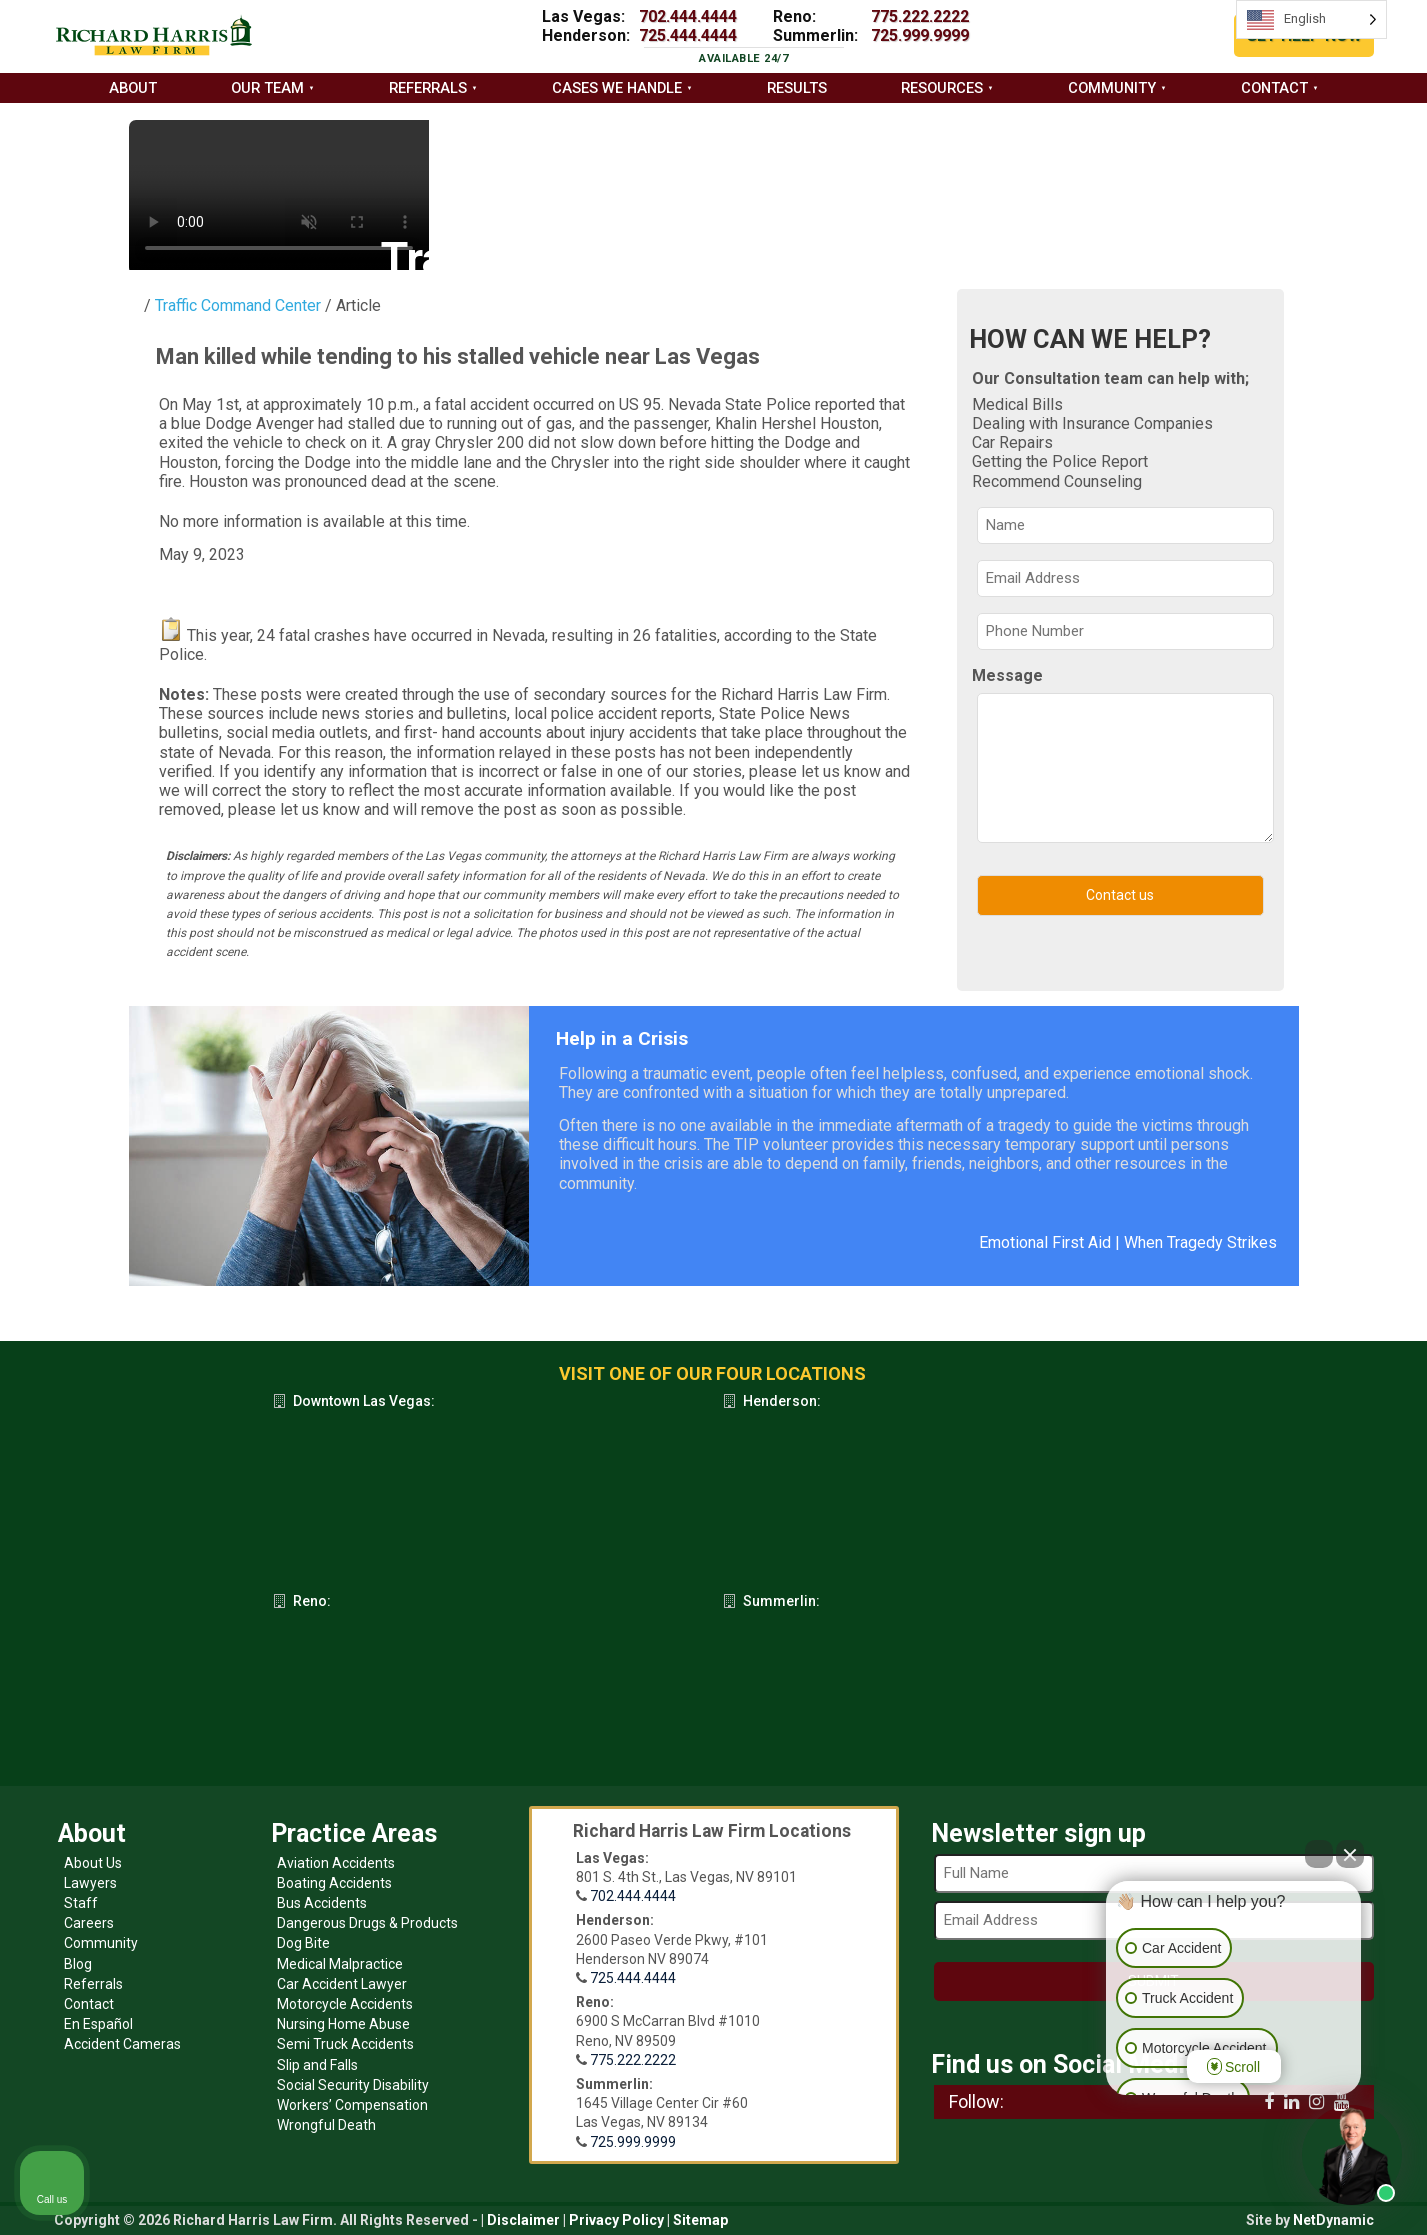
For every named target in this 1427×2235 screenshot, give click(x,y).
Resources (942, 88)
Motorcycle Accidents (345, 2004)
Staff (81, 1903)
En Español (98, 2024)
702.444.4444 (688, 16)
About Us (93, 1863)
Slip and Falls (317, 2065)
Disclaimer (523, 2220)
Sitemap (700, 2220)
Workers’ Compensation (352, 2105)
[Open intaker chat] (1137, 2104)
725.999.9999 (920, 35)
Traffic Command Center (236, 305)
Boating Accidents (334, 1883)
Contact (1274, 88)
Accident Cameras (122, 2044)
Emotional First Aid (1045, 1242)
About (133, 88)
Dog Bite (303, 1943)
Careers (89, 1923)
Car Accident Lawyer (342, 1984)
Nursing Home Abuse (343, 2024)
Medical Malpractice (340, 1964)
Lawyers (90, 1883)
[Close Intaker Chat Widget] (1350, 1854)
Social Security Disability (353, 2085)
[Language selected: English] (1311, 19)
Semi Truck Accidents (345, 2044)
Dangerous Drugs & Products (367, 1923)
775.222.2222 (920, 16)
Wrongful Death (326, 2125)
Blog (78, 1964)
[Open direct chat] (1319, 1854)
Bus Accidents (322, 1903)
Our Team (267, 88)
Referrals (428, 88)
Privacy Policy (616, 2220)
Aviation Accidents (336, 1863)
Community (1112, 88)
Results (797, 88)
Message (1007, 675)
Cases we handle (617, 88)
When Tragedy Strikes (1200, 1242)
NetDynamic (1333, 2220)
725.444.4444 (688, 35)
